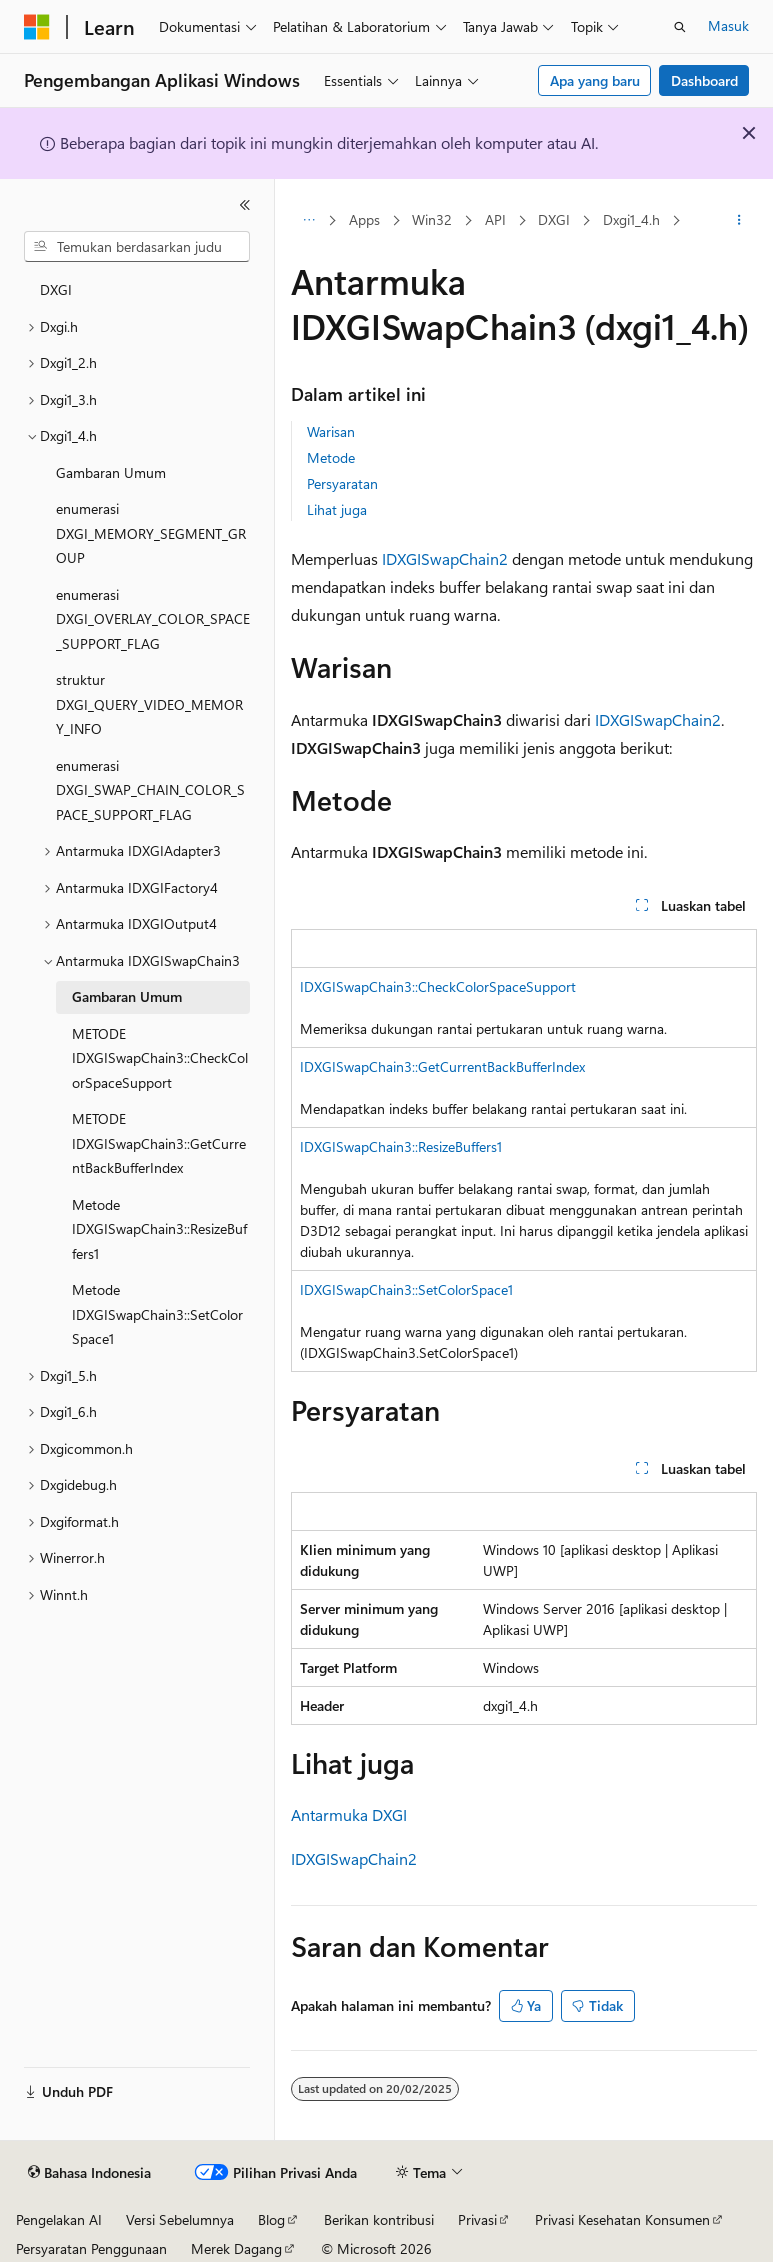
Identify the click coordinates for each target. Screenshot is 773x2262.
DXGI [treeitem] (56, 289)
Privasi (477, 2219)
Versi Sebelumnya (180, 2219)
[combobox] (137, 247)
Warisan (331, 431)
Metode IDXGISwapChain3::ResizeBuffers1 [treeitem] (159, 1229)
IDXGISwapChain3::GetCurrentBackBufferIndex (442, 1066)
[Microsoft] (37, 27)
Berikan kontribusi (379, 2219)
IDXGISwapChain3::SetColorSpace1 (406, 1289)
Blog (271, 2219)
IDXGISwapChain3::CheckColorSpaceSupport (438, 986)
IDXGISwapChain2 (445, 558)
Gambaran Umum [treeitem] (111, 472)
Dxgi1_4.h (631, 219)
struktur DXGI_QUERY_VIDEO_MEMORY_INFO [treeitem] (149, 704)
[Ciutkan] (245, 205)
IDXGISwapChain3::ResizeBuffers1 (401, 1146)
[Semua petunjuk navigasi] (308, 221)
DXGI (554, 219)
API (495, 219)
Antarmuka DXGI (349, 1814)
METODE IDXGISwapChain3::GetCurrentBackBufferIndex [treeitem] (159, 1143)
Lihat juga (337, 509)
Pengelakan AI (59, 2219)
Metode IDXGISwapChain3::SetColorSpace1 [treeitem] (157, 1314)
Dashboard (704, 80)
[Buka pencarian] (680, 27)
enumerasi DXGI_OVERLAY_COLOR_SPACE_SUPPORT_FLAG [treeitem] (153, 619)
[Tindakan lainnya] (739, 221)
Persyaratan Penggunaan (91, 2248)
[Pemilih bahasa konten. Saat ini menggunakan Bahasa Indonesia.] (89, 2173)
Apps (364, 219)
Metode (331, 457)
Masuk (728, 25)
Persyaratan (342, 483)
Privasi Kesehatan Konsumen (622, 2219)
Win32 (432, 219)
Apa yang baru (595, 80)
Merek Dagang (236, 2248)
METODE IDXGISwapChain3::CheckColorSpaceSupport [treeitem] (160, 1058)
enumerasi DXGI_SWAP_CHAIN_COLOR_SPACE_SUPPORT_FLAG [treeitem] (150, 790)
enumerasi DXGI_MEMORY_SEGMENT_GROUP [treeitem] (151, 533)
